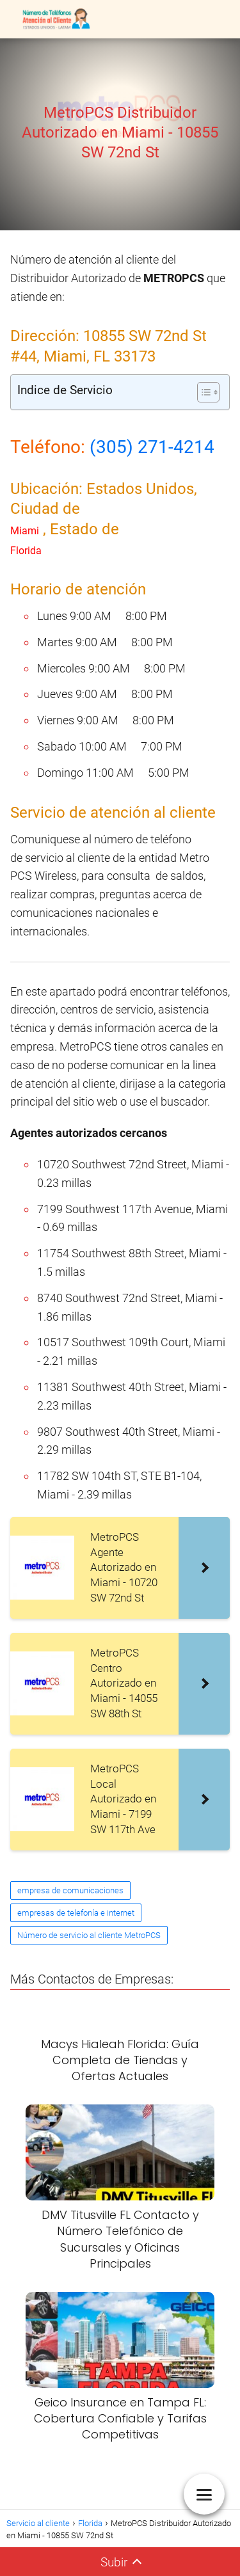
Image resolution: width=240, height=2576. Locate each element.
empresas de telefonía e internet (75, 1913)
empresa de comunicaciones (70, 1890)
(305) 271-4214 (152, 446)
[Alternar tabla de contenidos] (202, 392)
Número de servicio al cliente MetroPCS (89, 1935)
